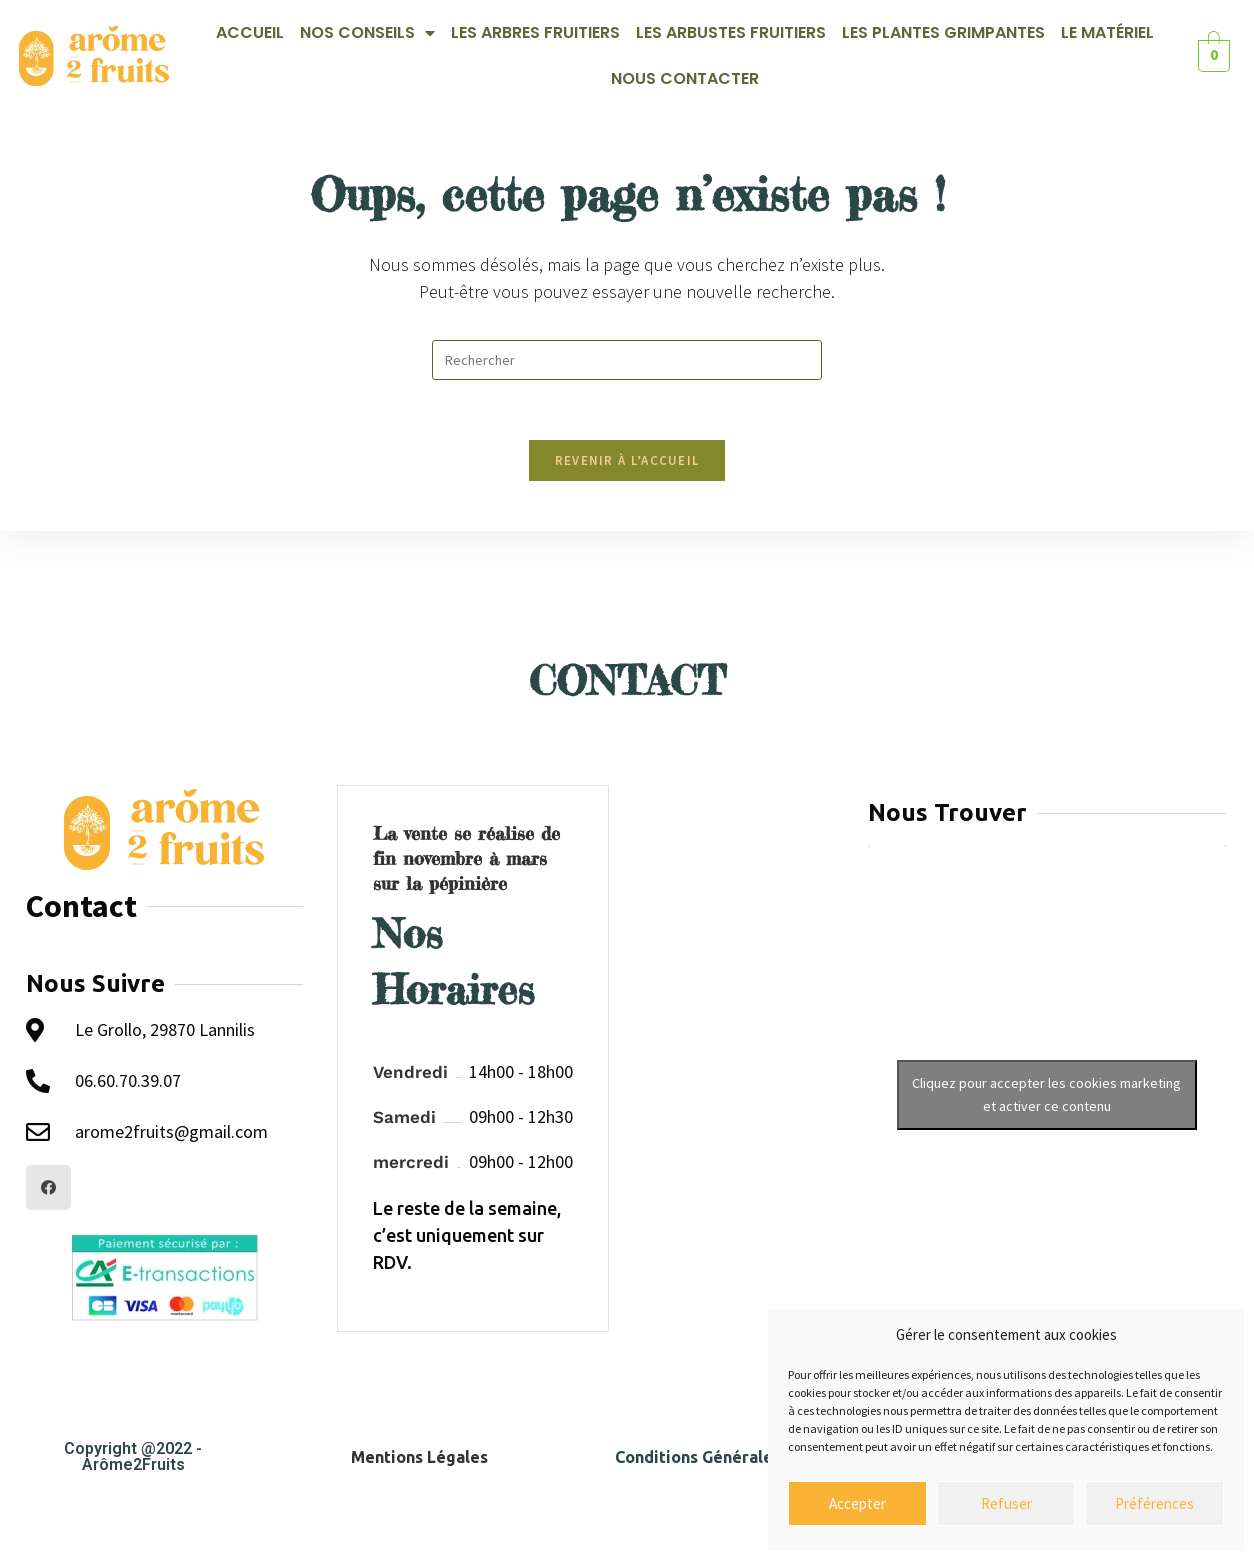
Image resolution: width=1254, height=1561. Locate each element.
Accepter (857, 1503)
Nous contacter (685, 78)
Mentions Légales (419, 1457)
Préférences (1154, 1503)
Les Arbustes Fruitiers (731, 32)
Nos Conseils (367, 33)
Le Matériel (1107, 32)
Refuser (1006, 1503)
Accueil (250, 32)
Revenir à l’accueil (627, 460)
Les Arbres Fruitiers (535, 32)
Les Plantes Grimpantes (943, 32)
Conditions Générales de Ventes (740, 1457)
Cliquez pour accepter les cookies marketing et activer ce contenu (1046, 1094)
